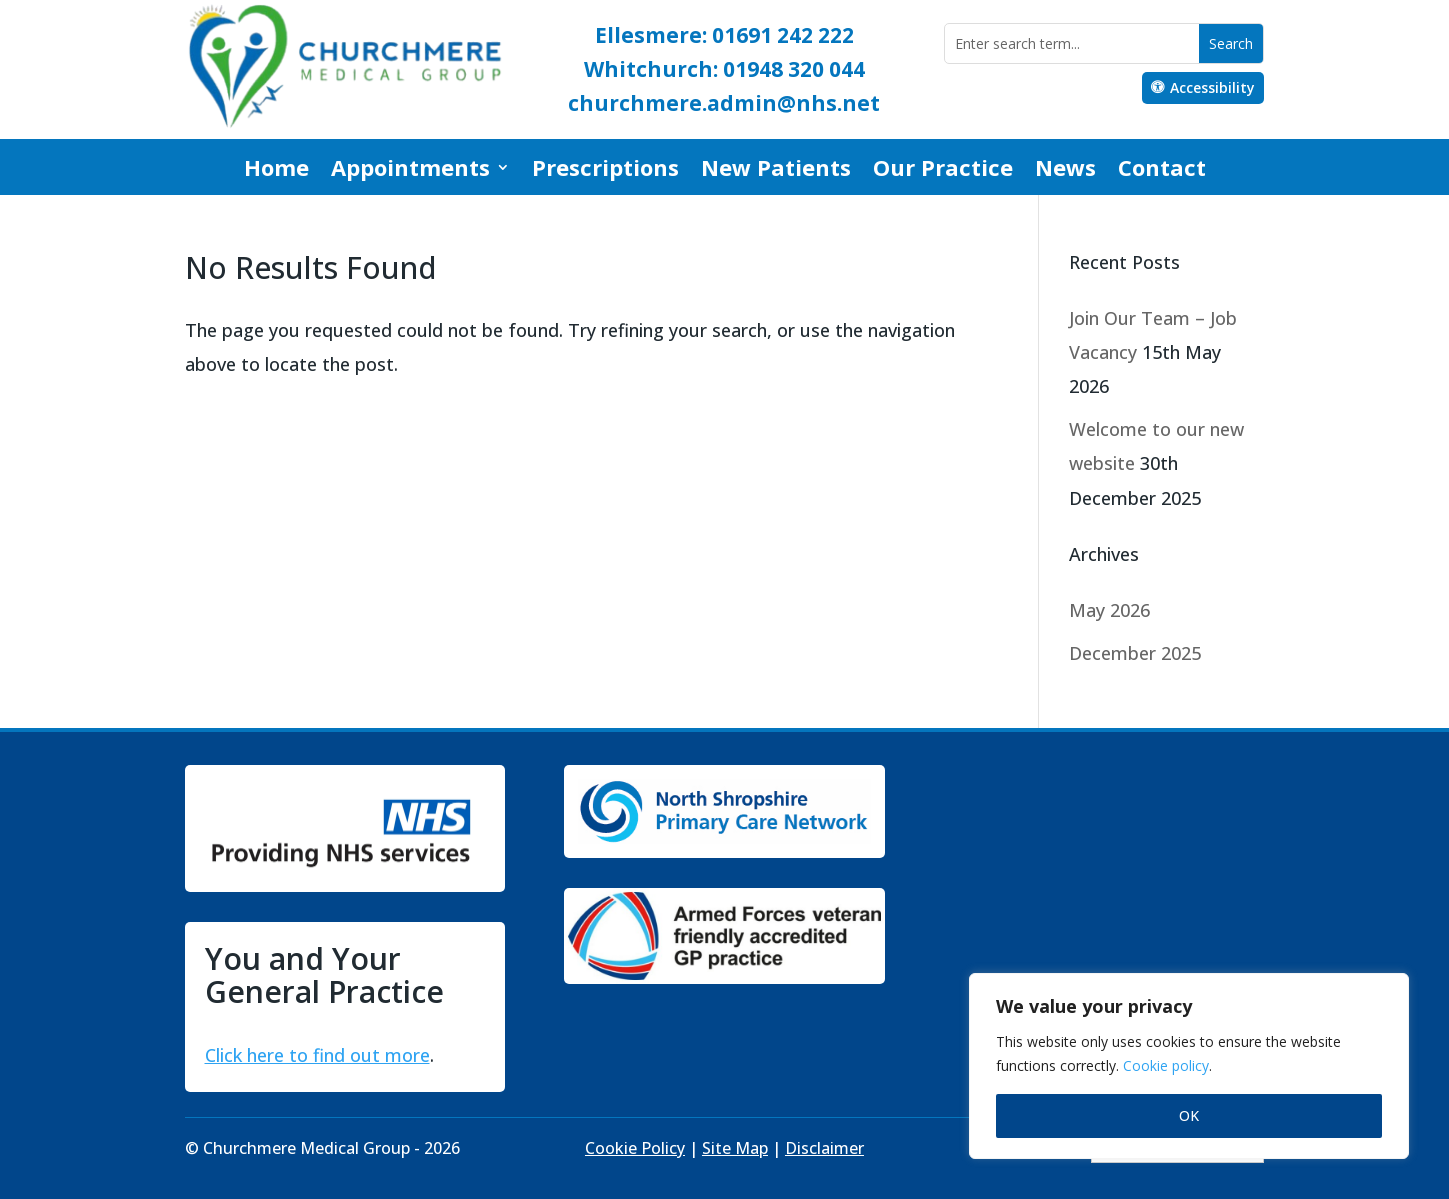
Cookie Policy (635, 1148)
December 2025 (1135, 653)
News (1065, 171)
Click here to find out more (317, 1055)
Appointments (410, 171)
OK (1189, 1115)
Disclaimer (824, 1148)
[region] (1189, 1066)
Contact (1162, 171)
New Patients (776, 171)
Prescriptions (605, 171)
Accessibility (1212, 87)
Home (276, 171)
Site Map (735, 1148)
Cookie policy (1166, 1065)
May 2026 (1109, 610)
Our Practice (943, 171)
